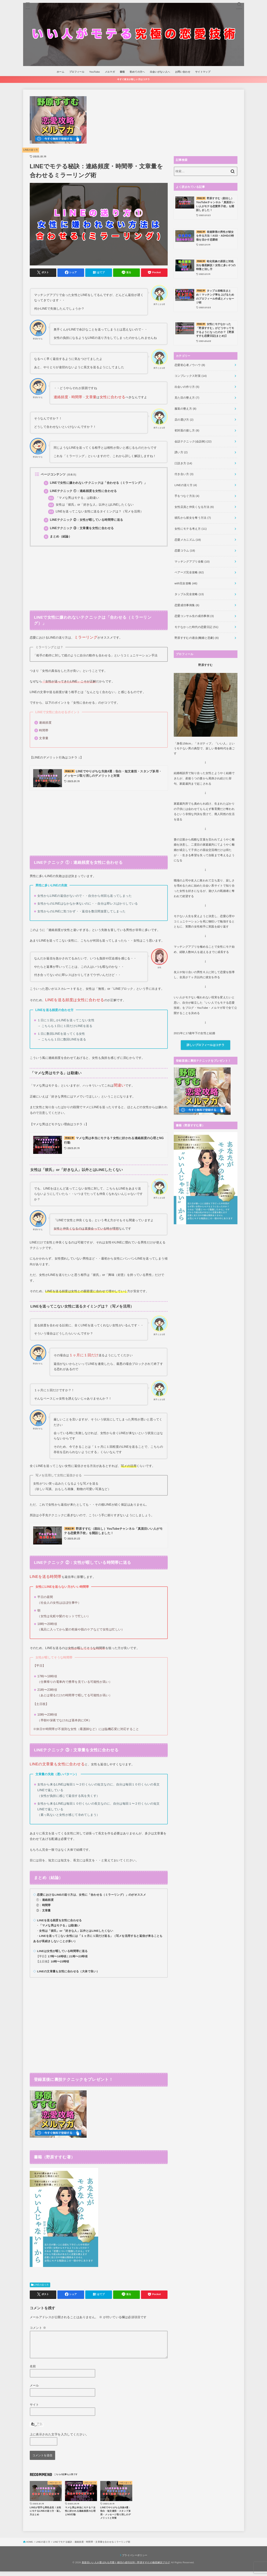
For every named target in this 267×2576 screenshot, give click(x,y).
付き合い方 (184, 474)
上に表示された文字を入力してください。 (59, 2439)
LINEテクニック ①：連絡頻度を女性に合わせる (80, 491)
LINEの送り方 (30, 150)
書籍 (122, 71)
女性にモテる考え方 (191, 528)
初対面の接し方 (187, 430)
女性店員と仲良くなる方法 (194, 506)
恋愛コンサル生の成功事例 (194, 616)
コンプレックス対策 (191, 375)
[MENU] (28, 5)
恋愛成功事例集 (187, 605)
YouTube (94, 71)
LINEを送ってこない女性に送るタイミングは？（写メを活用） (95, 511)
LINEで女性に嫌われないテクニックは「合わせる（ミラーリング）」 (95, 482)
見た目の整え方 (187, 397)
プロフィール (76, 71)
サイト (34, 2409)
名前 (33, 2370)
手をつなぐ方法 (187, 495)
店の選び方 (184, 419)
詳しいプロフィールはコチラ (205, 1044)
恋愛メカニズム (188, 539)
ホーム (60, 71)
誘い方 (181, 452)
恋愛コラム (185, 550)
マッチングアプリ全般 (192, 561)
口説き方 (183, 463)
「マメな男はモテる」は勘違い (73, 497)
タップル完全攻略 (189, 594)
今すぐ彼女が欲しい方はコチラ (133, 79)
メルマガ (110, 71)
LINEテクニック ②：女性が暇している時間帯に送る (83, 519)
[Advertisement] (99, 576)
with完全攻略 (186, 583)
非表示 (71, 474)
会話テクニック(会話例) (193, 441)
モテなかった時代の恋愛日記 (196, 627)
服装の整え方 (185, 408)
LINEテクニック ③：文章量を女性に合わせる (79, 528)
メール (34, 2390)
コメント (38, 2327)
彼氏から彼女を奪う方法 (193, 517)
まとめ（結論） (58, 536)
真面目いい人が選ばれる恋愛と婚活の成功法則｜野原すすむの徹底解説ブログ (126, 2567)
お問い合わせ (182, 71)
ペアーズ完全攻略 (189, 572)
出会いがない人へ (160, 71)
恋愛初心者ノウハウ (190, 365)
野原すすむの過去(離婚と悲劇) (197, 637)
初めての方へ (137, 71)
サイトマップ (202, 71)
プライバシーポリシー (134, 2559)
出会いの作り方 (187, 386)
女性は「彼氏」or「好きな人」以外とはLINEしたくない (91, 504)
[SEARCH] (239, 5)
